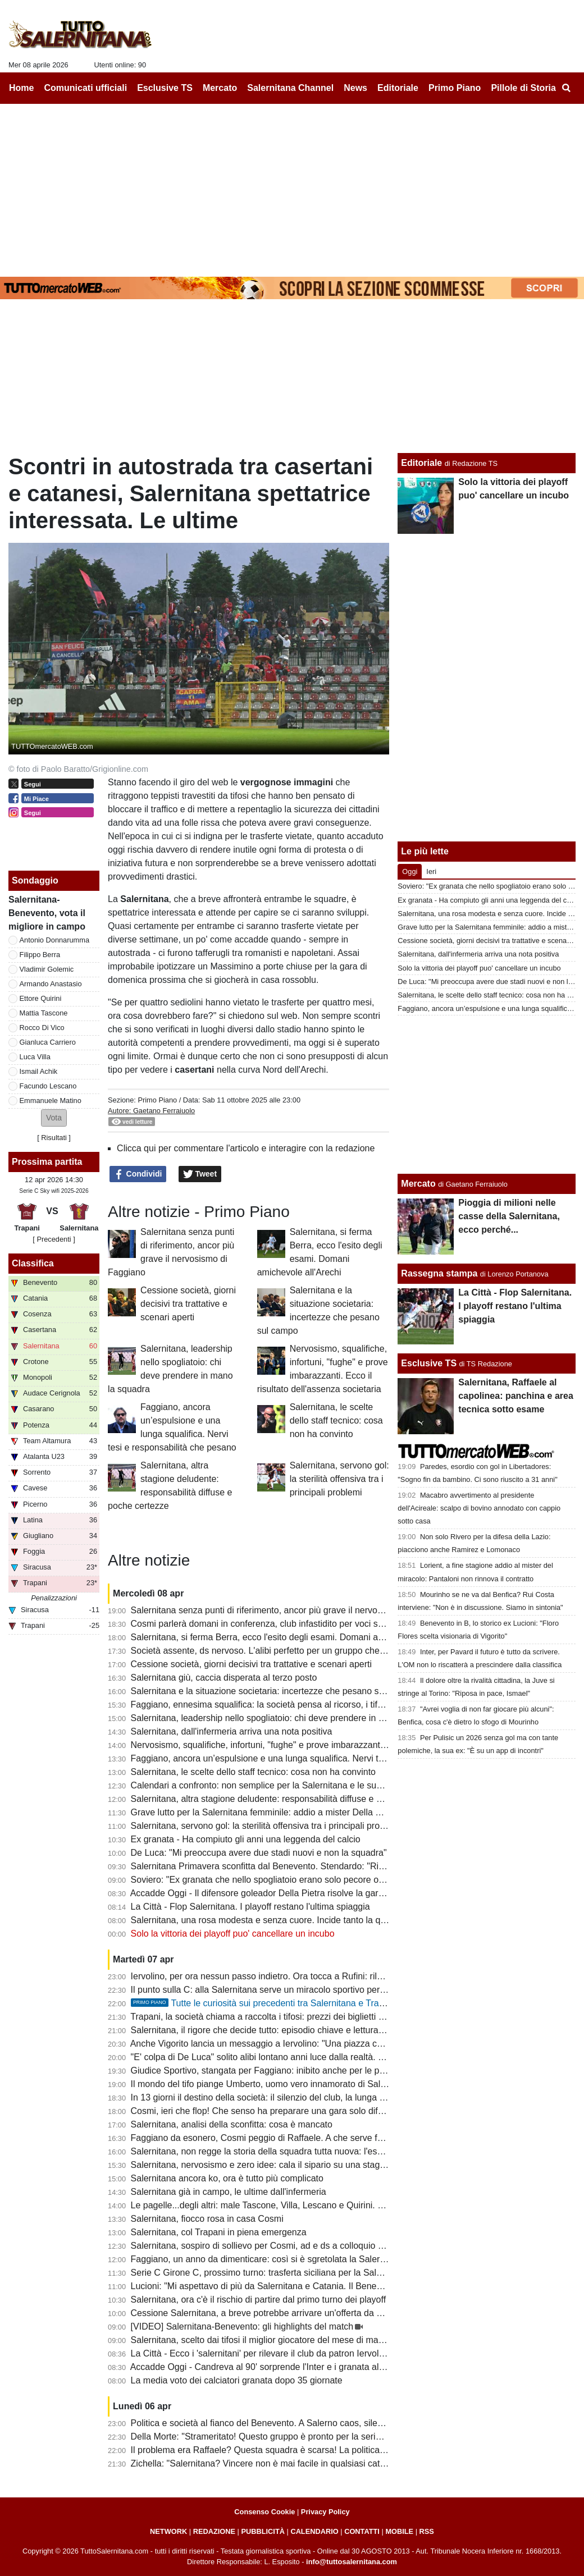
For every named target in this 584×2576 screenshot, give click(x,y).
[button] (54, 1118)
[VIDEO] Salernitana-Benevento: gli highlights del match (242, 2326)
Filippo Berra (40, 954)
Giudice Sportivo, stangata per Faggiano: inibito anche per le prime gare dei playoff (296, 2070)
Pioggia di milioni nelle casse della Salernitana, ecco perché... (509, 1216)
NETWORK (168, 2531)
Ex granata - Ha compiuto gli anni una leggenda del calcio (246, 1839)
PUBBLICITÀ (263, 2531)
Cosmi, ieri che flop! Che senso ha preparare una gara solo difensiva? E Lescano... (296, 2111)
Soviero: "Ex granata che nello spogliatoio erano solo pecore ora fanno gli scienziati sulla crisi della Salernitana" (352, 1879)
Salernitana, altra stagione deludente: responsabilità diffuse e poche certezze (284, 1799)
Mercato (418, 1183)
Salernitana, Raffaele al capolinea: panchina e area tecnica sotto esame (515, 1396)
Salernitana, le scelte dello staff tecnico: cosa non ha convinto (336, 1420)
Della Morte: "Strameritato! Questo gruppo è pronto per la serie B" (262, 2436)
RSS (426, 2531)
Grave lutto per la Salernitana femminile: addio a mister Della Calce (265, 1812)
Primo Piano (157, 1100)
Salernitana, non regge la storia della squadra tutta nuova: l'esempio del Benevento (296, 2151)
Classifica (33, 1263)
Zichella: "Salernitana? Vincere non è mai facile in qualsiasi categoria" (269, 2463)
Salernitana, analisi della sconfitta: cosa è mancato (231, 2124)
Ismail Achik (39, 1071)
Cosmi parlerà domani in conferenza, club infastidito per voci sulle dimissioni (282, 1623)
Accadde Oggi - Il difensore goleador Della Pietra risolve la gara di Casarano (282, 1893)
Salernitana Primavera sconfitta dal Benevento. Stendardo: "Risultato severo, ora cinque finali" (318, 1866)
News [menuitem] (355, 88)
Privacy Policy (325, 2512)
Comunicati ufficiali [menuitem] (85, 88)
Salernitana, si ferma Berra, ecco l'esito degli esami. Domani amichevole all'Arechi (294, 1637)
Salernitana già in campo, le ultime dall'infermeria (228, 2192)
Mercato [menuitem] (220, 88)
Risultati (54, 1137)
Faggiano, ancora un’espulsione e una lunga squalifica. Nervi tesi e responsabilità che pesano (317, 1758)
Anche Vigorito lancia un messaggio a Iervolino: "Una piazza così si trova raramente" (298, 2043)
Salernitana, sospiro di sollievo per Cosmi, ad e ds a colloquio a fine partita (279, 2245)
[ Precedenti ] (54, 1239)
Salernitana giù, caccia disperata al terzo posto (224, 1677)
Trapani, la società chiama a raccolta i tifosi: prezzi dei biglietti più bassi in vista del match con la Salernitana (345, 2016)
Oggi (409, 871)
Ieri (431, 871)
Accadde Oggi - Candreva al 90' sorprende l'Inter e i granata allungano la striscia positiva (307, 2367)
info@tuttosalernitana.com (351, 2561)
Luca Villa (35, 1057)
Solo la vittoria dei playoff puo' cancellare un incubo (233, 1933)
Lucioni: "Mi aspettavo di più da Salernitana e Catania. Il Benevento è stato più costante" (306, 2286)
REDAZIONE (214, 2531)
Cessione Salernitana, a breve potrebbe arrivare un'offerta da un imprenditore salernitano (308, 2313)
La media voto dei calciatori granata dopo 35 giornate (237, 2380)
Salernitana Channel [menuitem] (290, 88)
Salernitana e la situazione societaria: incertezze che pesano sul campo (273, 1691)
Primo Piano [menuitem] (454, 88)
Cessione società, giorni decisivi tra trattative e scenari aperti (188, 1303)
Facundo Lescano (48, 1086)
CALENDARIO (314, 2531)
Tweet (200, 1174)
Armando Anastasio (51, 984)
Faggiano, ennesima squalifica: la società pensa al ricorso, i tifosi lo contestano (288, 1704)
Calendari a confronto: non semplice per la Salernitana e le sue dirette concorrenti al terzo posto (322, 1785)
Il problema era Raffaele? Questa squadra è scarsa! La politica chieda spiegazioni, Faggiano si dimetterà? (342, 2450)
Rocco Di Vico (42, 1027)
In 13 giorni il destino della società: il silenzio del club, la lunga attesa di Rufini (285, 2097)
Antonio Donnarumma (54, 940)
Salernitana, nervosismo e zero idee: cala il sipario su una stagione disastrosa (285, 2165)
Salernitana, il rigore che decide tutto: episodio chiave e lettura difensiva (274, 2030)
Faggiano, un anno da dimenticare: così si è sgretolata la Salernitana (267, 2259)
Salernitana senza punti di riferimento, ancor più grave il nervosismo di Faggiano (290, 1610)
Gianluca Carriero (48, 1042)
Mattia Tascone (44, 1013)
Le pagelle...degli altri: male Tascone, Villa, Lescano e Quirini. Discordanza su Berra (297, 2205)
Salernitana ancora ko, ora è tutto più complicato (227, 2178)
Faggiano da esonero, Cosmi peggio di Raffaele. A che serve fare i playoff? (279, 2138)
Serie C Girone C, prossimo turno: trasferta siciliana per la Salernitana (270, 2272)
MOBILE (399, 2531)
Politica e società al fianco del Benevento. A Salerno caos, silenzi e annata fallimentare (303, 2423)
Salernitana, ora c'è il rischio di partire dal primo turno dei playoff (258, 2299)
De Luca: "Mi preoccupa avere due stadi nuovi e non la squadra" (259, 1852)
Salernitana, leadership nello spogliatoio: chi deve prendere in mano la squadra (288, 1718)
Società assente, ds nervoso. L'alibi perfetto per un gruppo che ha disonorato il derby (299, 1650)
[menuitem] (566, 88)
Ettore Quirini (41, 998)
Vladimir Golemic (47, 969)
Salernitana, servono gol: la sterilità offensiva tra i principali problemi (339, 1479)
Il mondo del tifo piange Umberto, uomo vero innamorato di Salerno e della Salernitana (303, 2084)
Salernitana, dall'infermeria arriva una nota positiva (231, 1731)
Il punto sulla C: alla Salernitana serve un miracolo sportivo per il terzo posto (282, 1989)
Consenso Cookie (264, 2512)
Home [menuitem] (21, 88)
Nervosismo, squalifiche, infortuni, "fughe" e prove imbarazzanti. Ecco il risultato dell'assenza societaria (335, 1745)
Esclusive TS (429, 1363)
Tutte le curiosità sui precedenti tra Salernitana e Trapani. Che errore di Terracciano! (318, 2003)
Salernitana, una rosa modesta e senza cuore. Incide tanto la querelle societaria (290, 1920)
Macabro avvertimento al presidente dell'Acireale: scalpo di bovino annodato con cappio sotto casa (479, 1508)
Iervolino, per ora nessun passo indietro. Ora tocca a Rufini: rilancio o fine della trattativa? (308, 1976)
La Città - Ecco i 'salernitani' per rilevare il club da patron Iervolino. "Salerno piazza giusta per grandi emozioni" (350, 2353)
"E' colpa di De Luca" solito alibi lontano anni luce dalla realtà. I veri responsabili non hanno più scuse (332, 2057)
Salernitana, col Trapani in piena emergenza (219, 2232)
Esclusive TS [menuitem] (165, 88)
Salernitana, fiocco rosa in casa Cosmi (207, 2218)
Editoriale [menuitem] (397, 88)
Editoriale (421, 463)
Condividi (138, 1174)
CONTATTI (362, 2531)
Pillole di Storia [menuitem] (523, 88)
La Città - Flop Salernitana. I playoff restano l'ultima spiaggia (250, 1906)
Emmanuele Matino (50, 1100)
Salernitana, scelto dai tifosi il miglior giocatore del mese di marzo (261, 2340)
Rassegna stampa (439, 1273)
